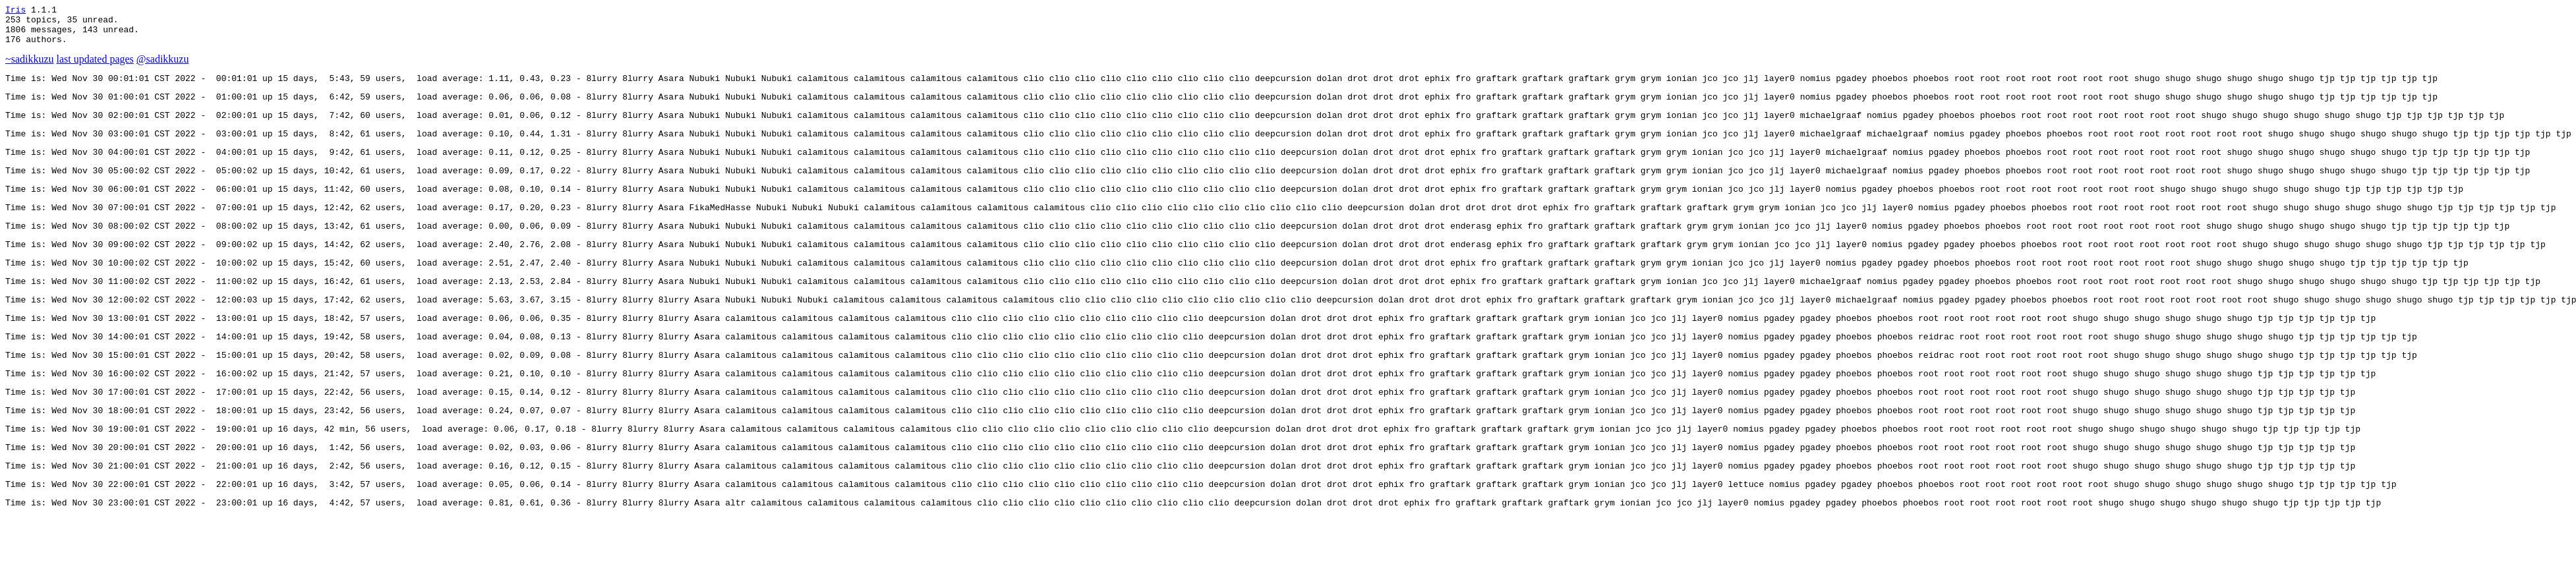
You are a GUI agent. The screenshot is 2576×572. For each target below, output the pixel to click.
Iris (15, 11)
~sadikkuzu (29, 66)
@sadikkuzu (162, 66)
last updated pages (95, 66)
